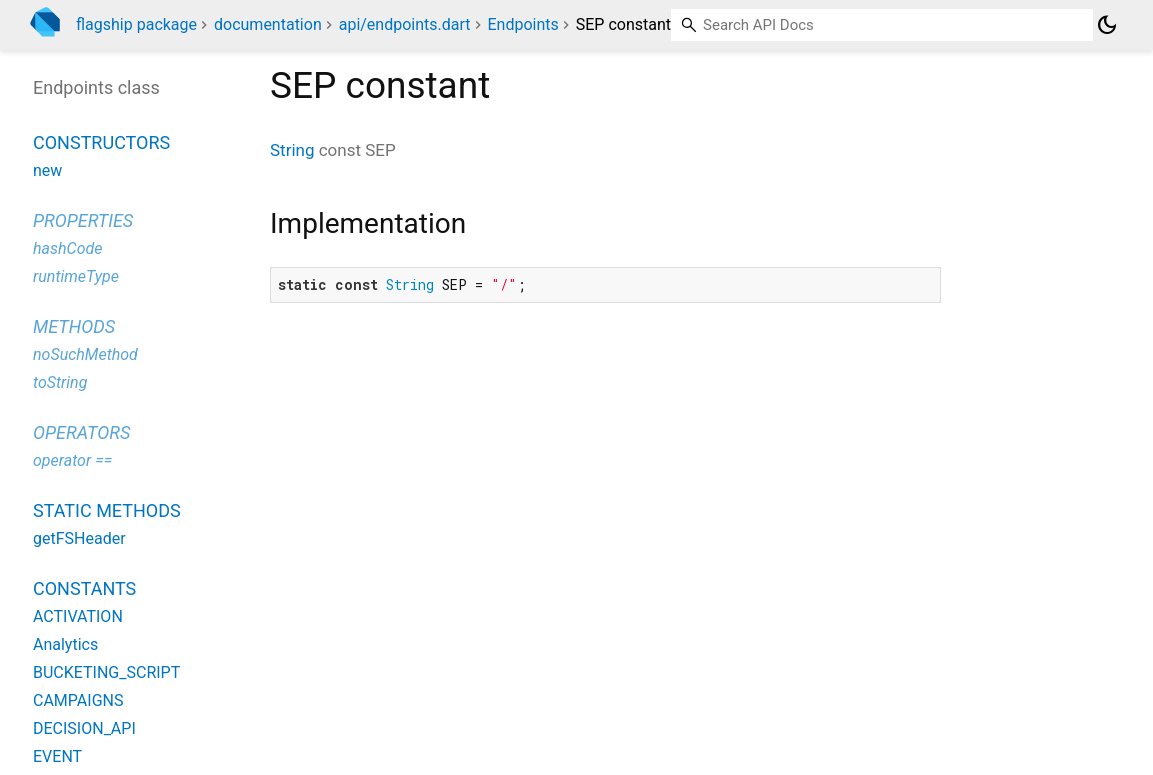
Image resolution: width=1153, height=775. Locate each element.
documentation (268, 24)
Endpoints (523, 24)
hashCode (67, 248)
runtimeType (76, 276)
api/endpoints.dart (405, 24)
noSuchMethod (85, 354)
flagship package (136, 24)
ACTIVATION (78, 616)
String (292, 150)
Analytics (65, 644)
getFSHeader (79, 538)
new (47, 170)
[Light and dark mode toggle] (1107, 25)
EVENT (57, 756)
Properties (83, 220)
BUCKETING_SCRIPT (106, 672)
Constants (84, 588)
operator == (72, 460)
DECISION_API (84, 728)
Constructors (101, 142)
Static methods (107, 510)
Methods (74, 326)
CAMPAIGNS (78, 700)
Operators (81, 432)
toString (60, 382)
